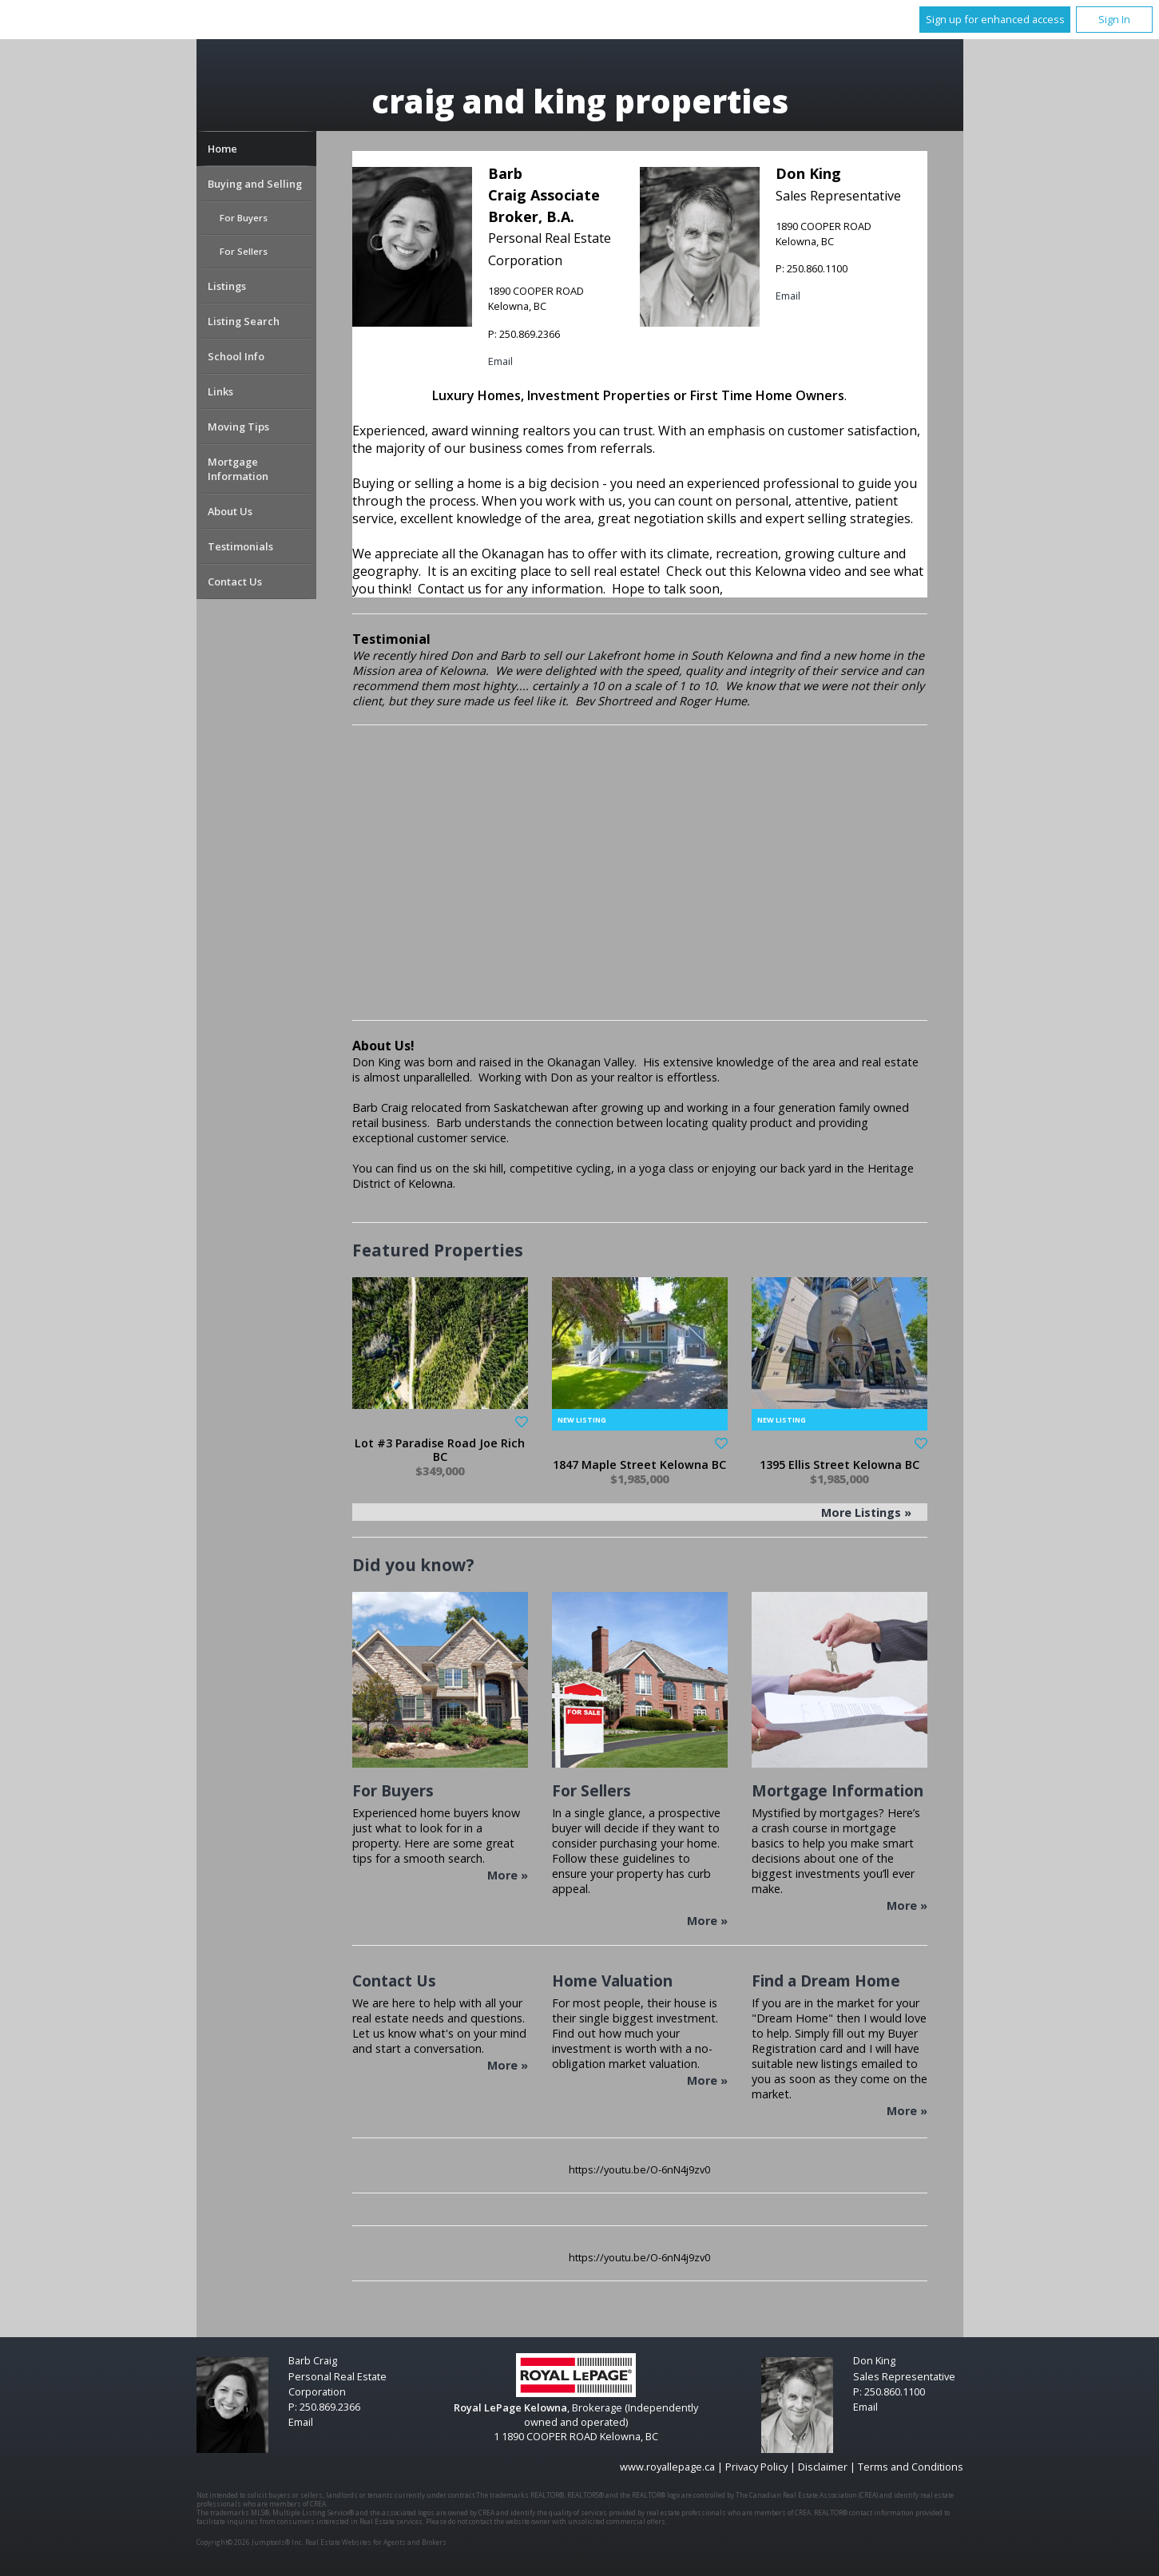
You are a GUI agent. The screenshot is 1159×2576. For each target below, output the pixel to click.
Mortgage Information (238, 468)
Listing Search (244, 321)
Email (500, 361)
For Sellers (244, 251)
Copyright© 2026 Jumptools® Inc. (250, 2542)
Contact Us (235, 581)
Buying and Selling (255, 184)
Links (220, 391)
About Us (230, 511)
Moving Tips (238, 426)
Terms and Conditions (910, 2466)
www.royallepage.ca (667, 2466)
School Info (236, 356)
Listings (227, 286)
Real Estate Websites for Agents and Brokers (376, 2542)
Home (222, 148)
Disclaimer (822, 2466)
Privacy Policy (756, 2466)
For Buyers (244, 218)
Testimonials (240, 546)
